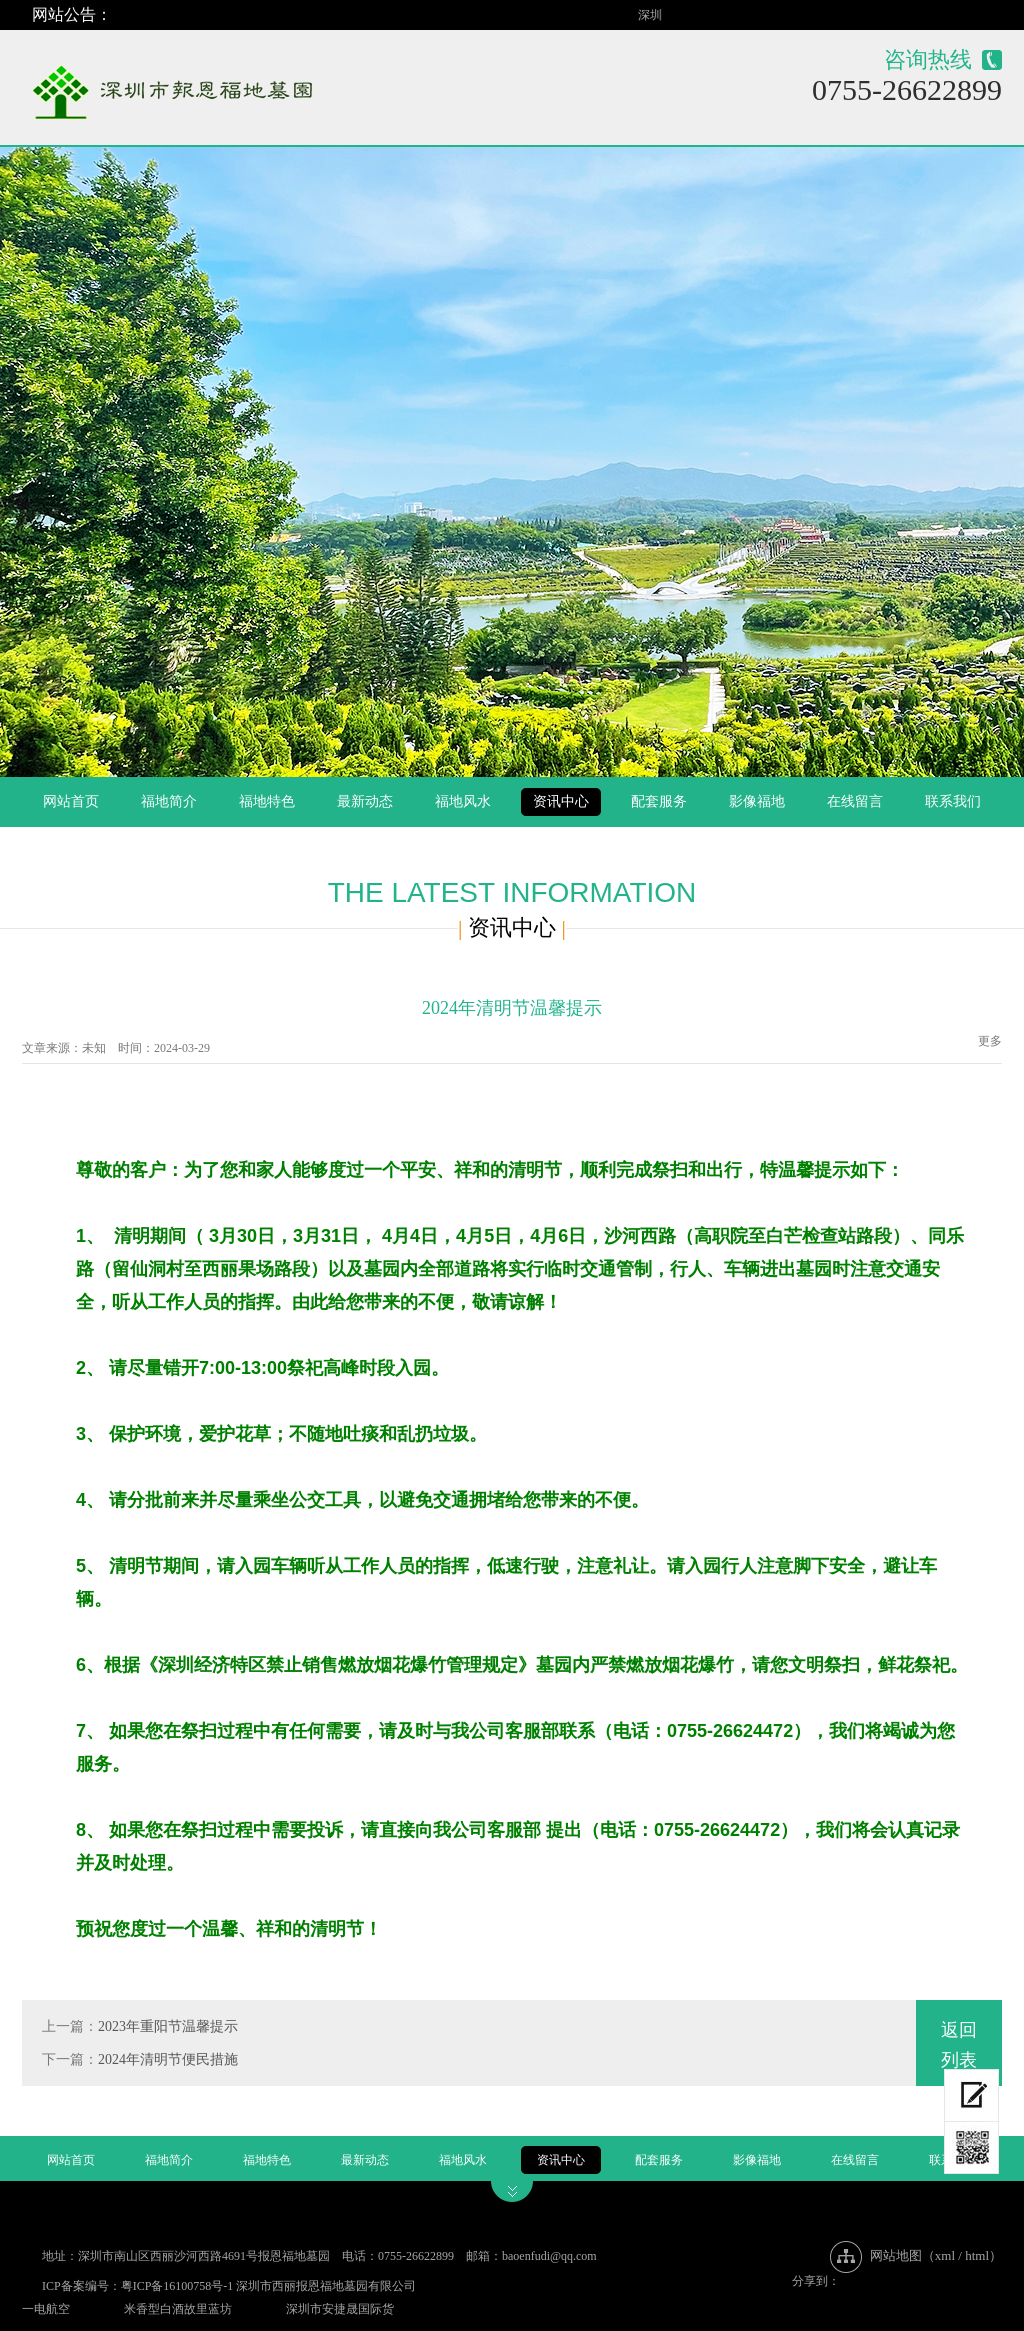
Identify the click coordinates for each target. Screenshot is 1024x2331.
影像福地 (757, 801)
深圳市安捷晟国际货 (340, 2309)
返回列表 (959, 2045)
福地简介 (169, 801)
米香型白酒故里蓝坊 (178, 2309)
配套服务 (659, 801)
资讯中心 (561, 801)
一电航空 (46, 2309)
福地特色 (267, 801)
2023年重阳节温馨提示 (168, 2026)
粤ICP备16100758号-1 (177, 2286)
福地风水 (463, 801)
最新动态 (365, 801)
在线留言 (855, 801)
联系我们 (953, 801)
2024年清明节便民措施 (168, 2059)
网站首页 (71, 801)
